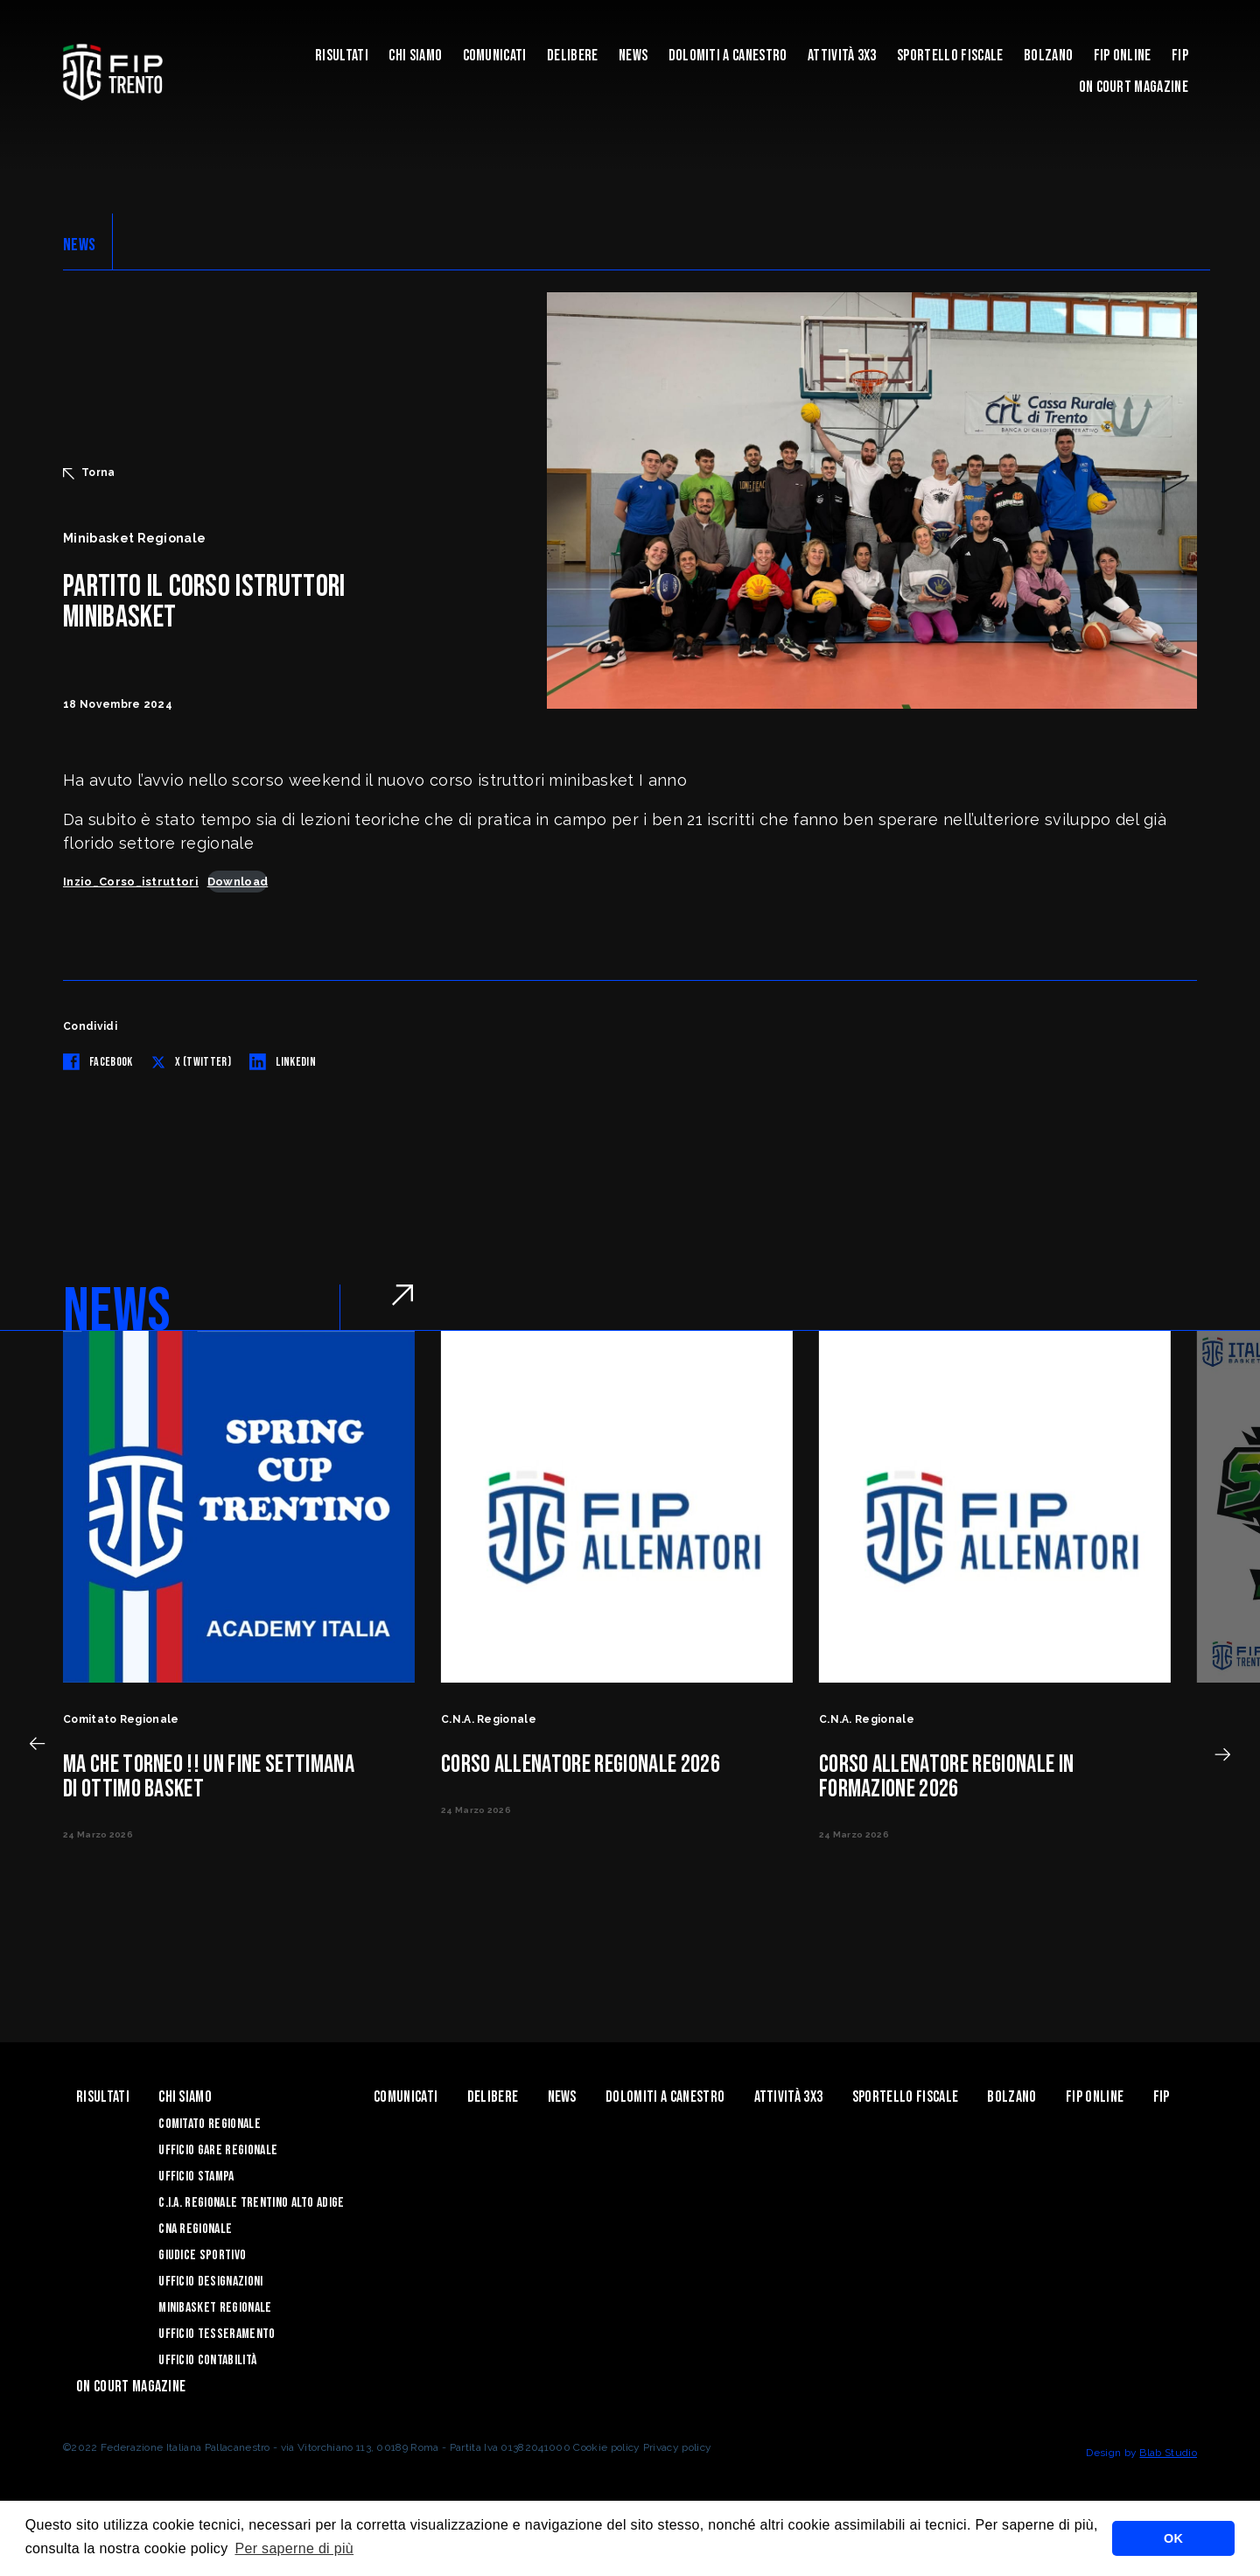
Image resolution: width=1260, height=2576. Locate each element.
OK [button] (1173, 2538)
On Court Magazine (1133, 87)
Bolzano (1048, 55)
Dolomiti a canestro (728, 55)
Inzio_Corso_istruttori (131, 881)
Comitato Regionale (209, 2124)
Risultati (341, 55)
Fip (1180, 55)
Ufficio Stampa (196, 2176)
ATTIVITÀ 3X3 (842, 55)
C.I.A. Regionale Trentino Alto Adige (251, 2202)
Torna (89, 472)
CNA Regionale (195, 2229)
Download (238, 881)
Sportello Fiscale (950, 55)
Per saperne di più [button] (294, 2548)
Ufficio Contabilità (207, 2360)
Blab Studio (1168, 2452)
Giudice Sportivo (202, 2255)
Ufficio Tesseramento (216, 2334)
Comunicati (495, 55)
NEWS (79, 245)
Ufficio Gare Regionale (217, 2150)
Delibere (572, 55)
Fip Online (1123, 55)
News (633, 55)
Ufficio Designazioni (210, 2281)
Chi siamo (415, 55)
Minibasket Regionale (214, 2308)
